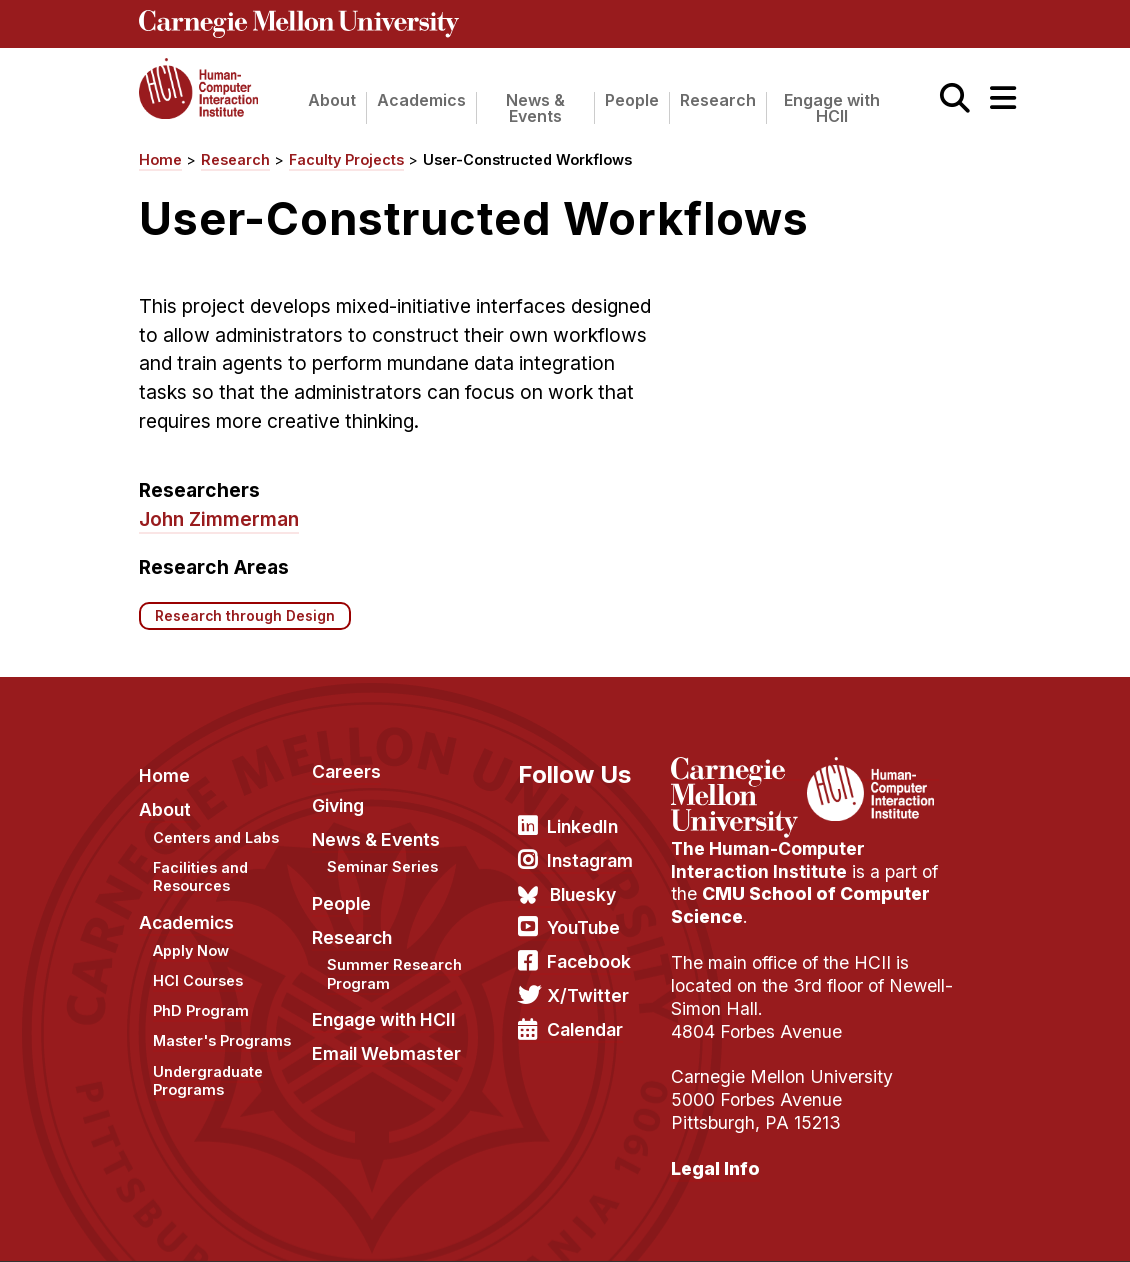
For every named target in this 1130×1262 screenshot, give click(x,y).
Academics (421, 100)
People (632, 100)
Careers (346, 771)
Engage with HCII (832, 108)
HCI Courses (198, 980)
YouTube (583, 927)
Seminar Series (382, 866)
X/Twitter (588, 995)
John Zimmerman (219, 519)
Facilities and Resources (200, 877)
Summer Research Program (394, 974)
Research (718, 100)
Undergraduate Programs (208, 1081)
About (332, 100)
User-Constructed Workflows (527, 159)
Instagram (590, 860)
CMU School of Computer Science (800, 905)
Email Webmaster (386, 1053)
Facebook (589, 961)
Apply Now (191, 950)
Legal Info (715, 1168)
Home (160, 159)
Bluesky (583, 894)
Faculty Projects (346, 159)
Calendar (585, 1029)
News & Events (535, 108)
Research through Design (245, 616)
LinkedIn (582, 826)
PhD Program (201, 1010)
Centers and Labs (216, 837)
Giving (338, 805)
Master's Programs (222, 1040)
